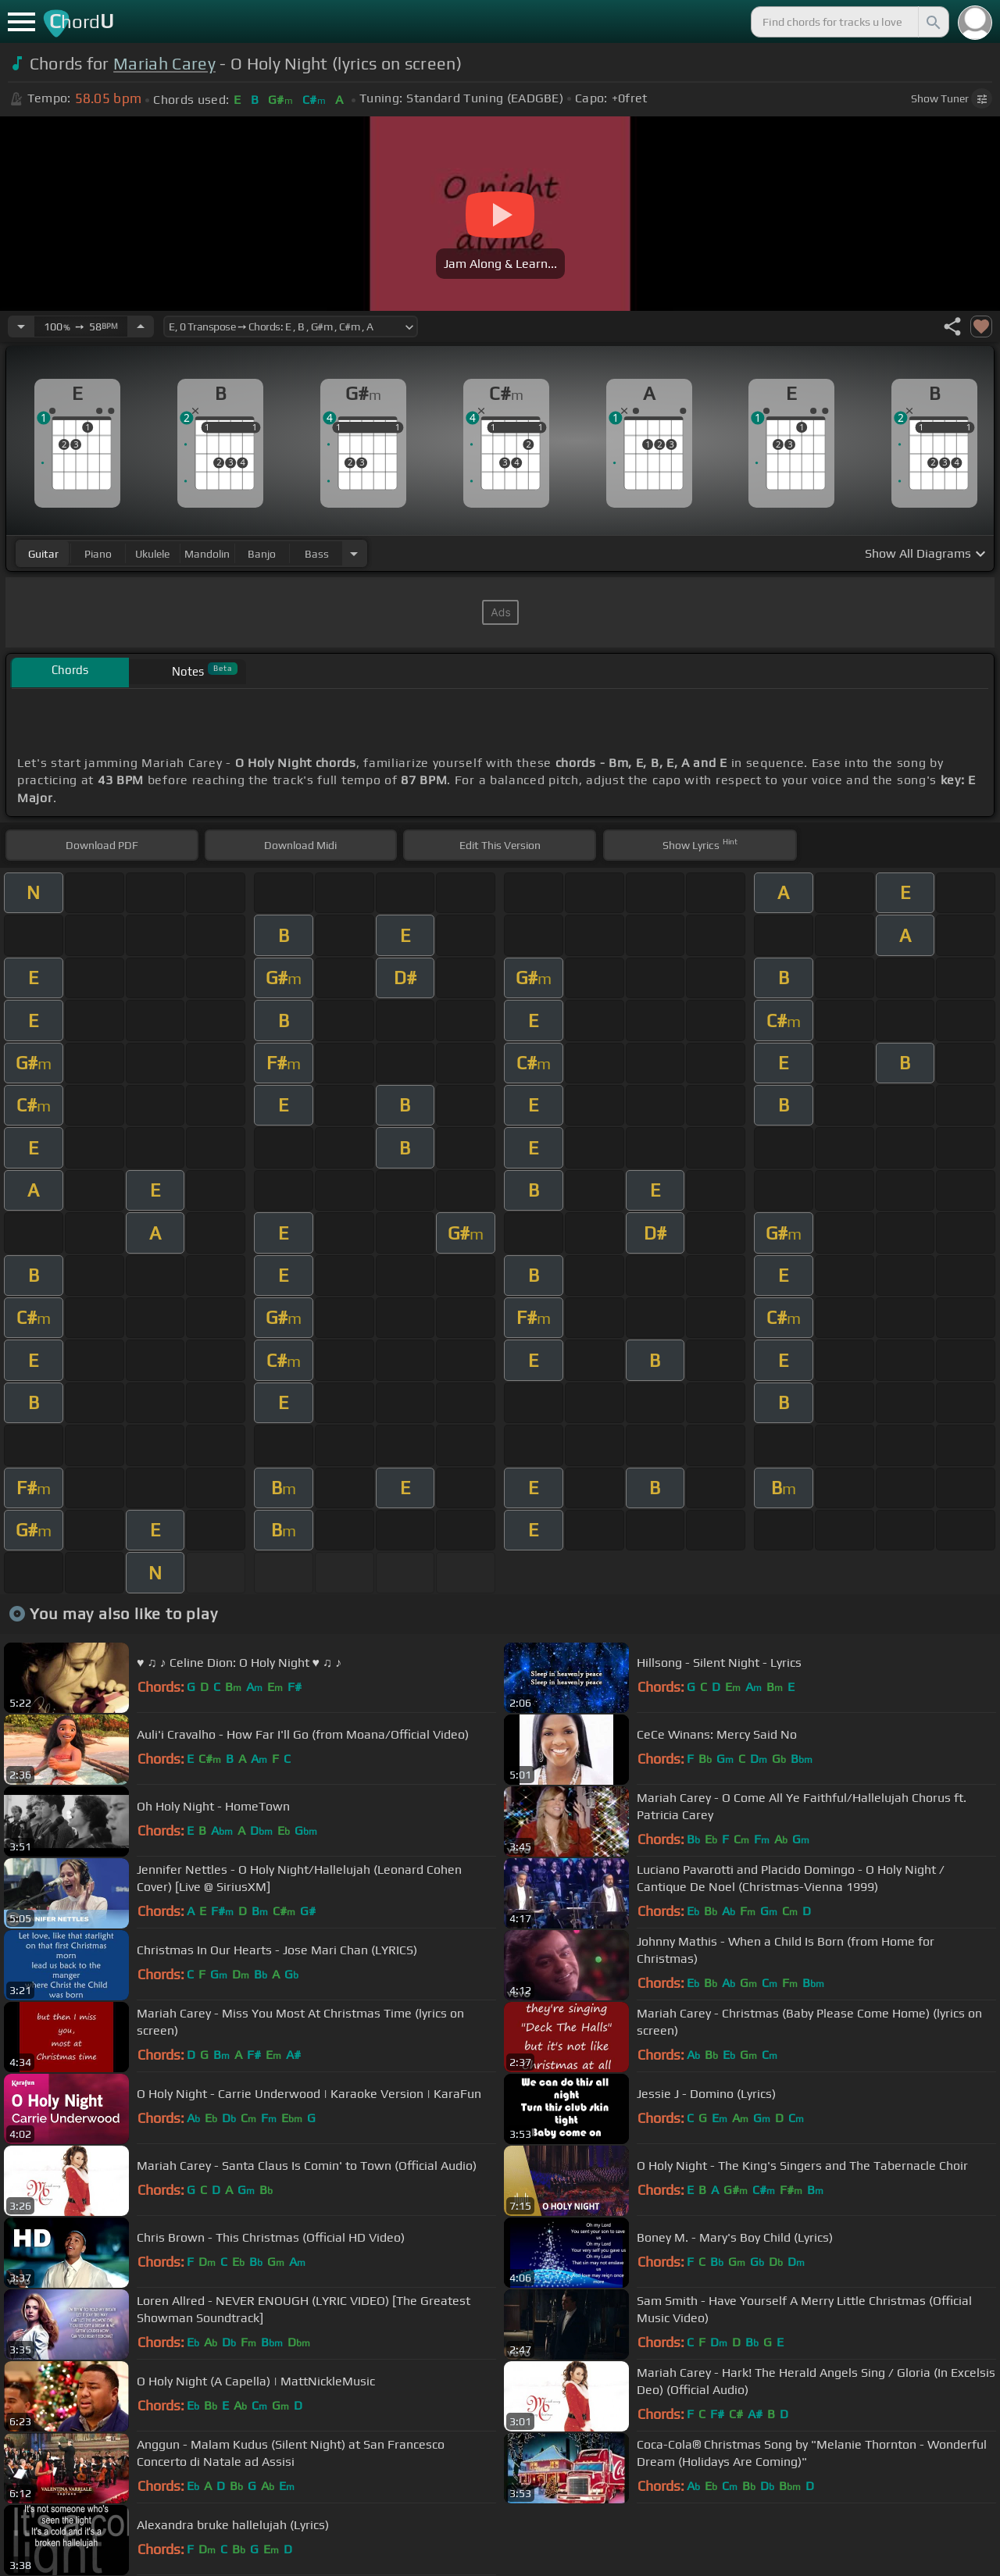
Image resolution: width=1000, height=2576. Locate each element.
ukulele (152, 554)
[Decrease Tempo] (21, 326)
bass (317, 554)
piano (98, 554)
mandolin (207, 554)
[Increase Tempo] (140, 326)
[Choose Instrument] (354, 553)
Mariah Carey (164, 63)
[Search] (932, 21)
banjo (262, 554)
